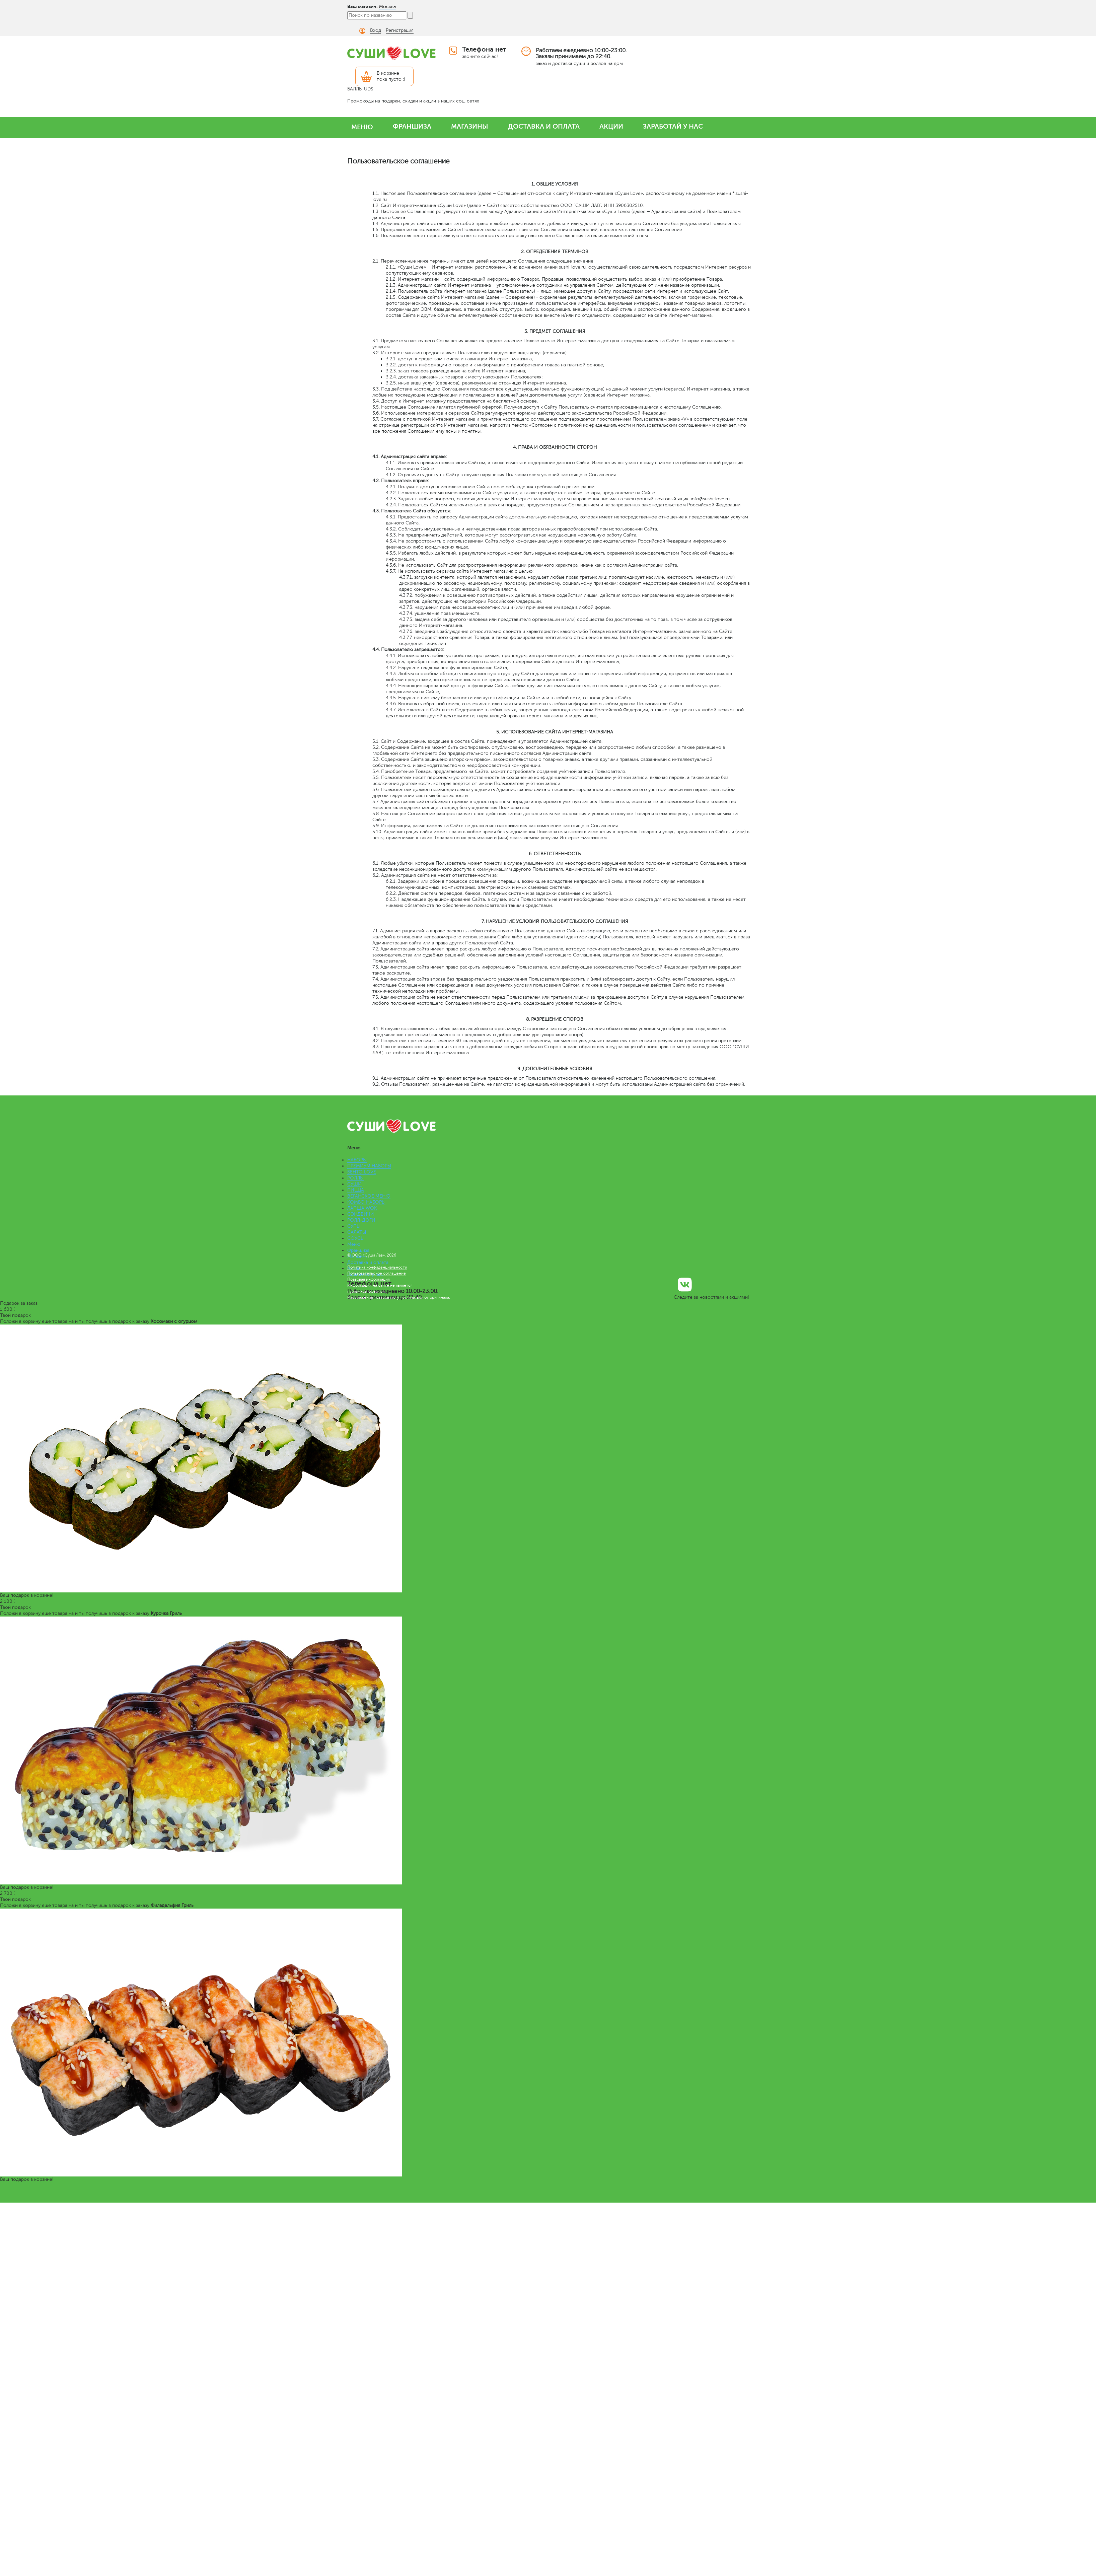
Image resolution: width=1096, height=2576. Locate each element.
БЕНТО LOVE (361, 1171)
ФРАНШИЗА (412, 126)
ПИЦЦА (355, 1190)
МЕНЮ (362, 127)
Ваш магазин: (362, 6)
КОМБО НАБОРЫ (366, 1202)
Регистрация (400, 30)
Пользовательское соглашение (376, 1273)
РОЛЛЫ (355, 1177)
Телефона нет (484, 49)
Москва (387, 6)
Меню (353, 1244)
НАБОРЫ (357, 1159)
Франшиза (358, 1250)
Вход (375, 30)
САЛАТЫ (356, 1232)
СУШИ (354, 1184)
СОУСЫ (355, 1238)
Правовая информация (368, 1279)
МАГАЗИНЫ (469, 126)
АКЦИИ (611, 126)
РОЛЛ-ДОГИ (361, 1220)
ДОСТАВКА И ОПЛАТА (544, 126)
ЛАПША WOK (362, 1208)
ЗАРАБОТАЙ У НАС (673, 126)
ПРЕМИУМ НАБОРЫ (369, 1165)
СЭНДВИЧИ (360, 1214)
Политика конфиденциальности (377, 1267)
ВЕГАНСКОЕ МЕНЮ (368, 1196)
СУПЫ (353, 1226)
